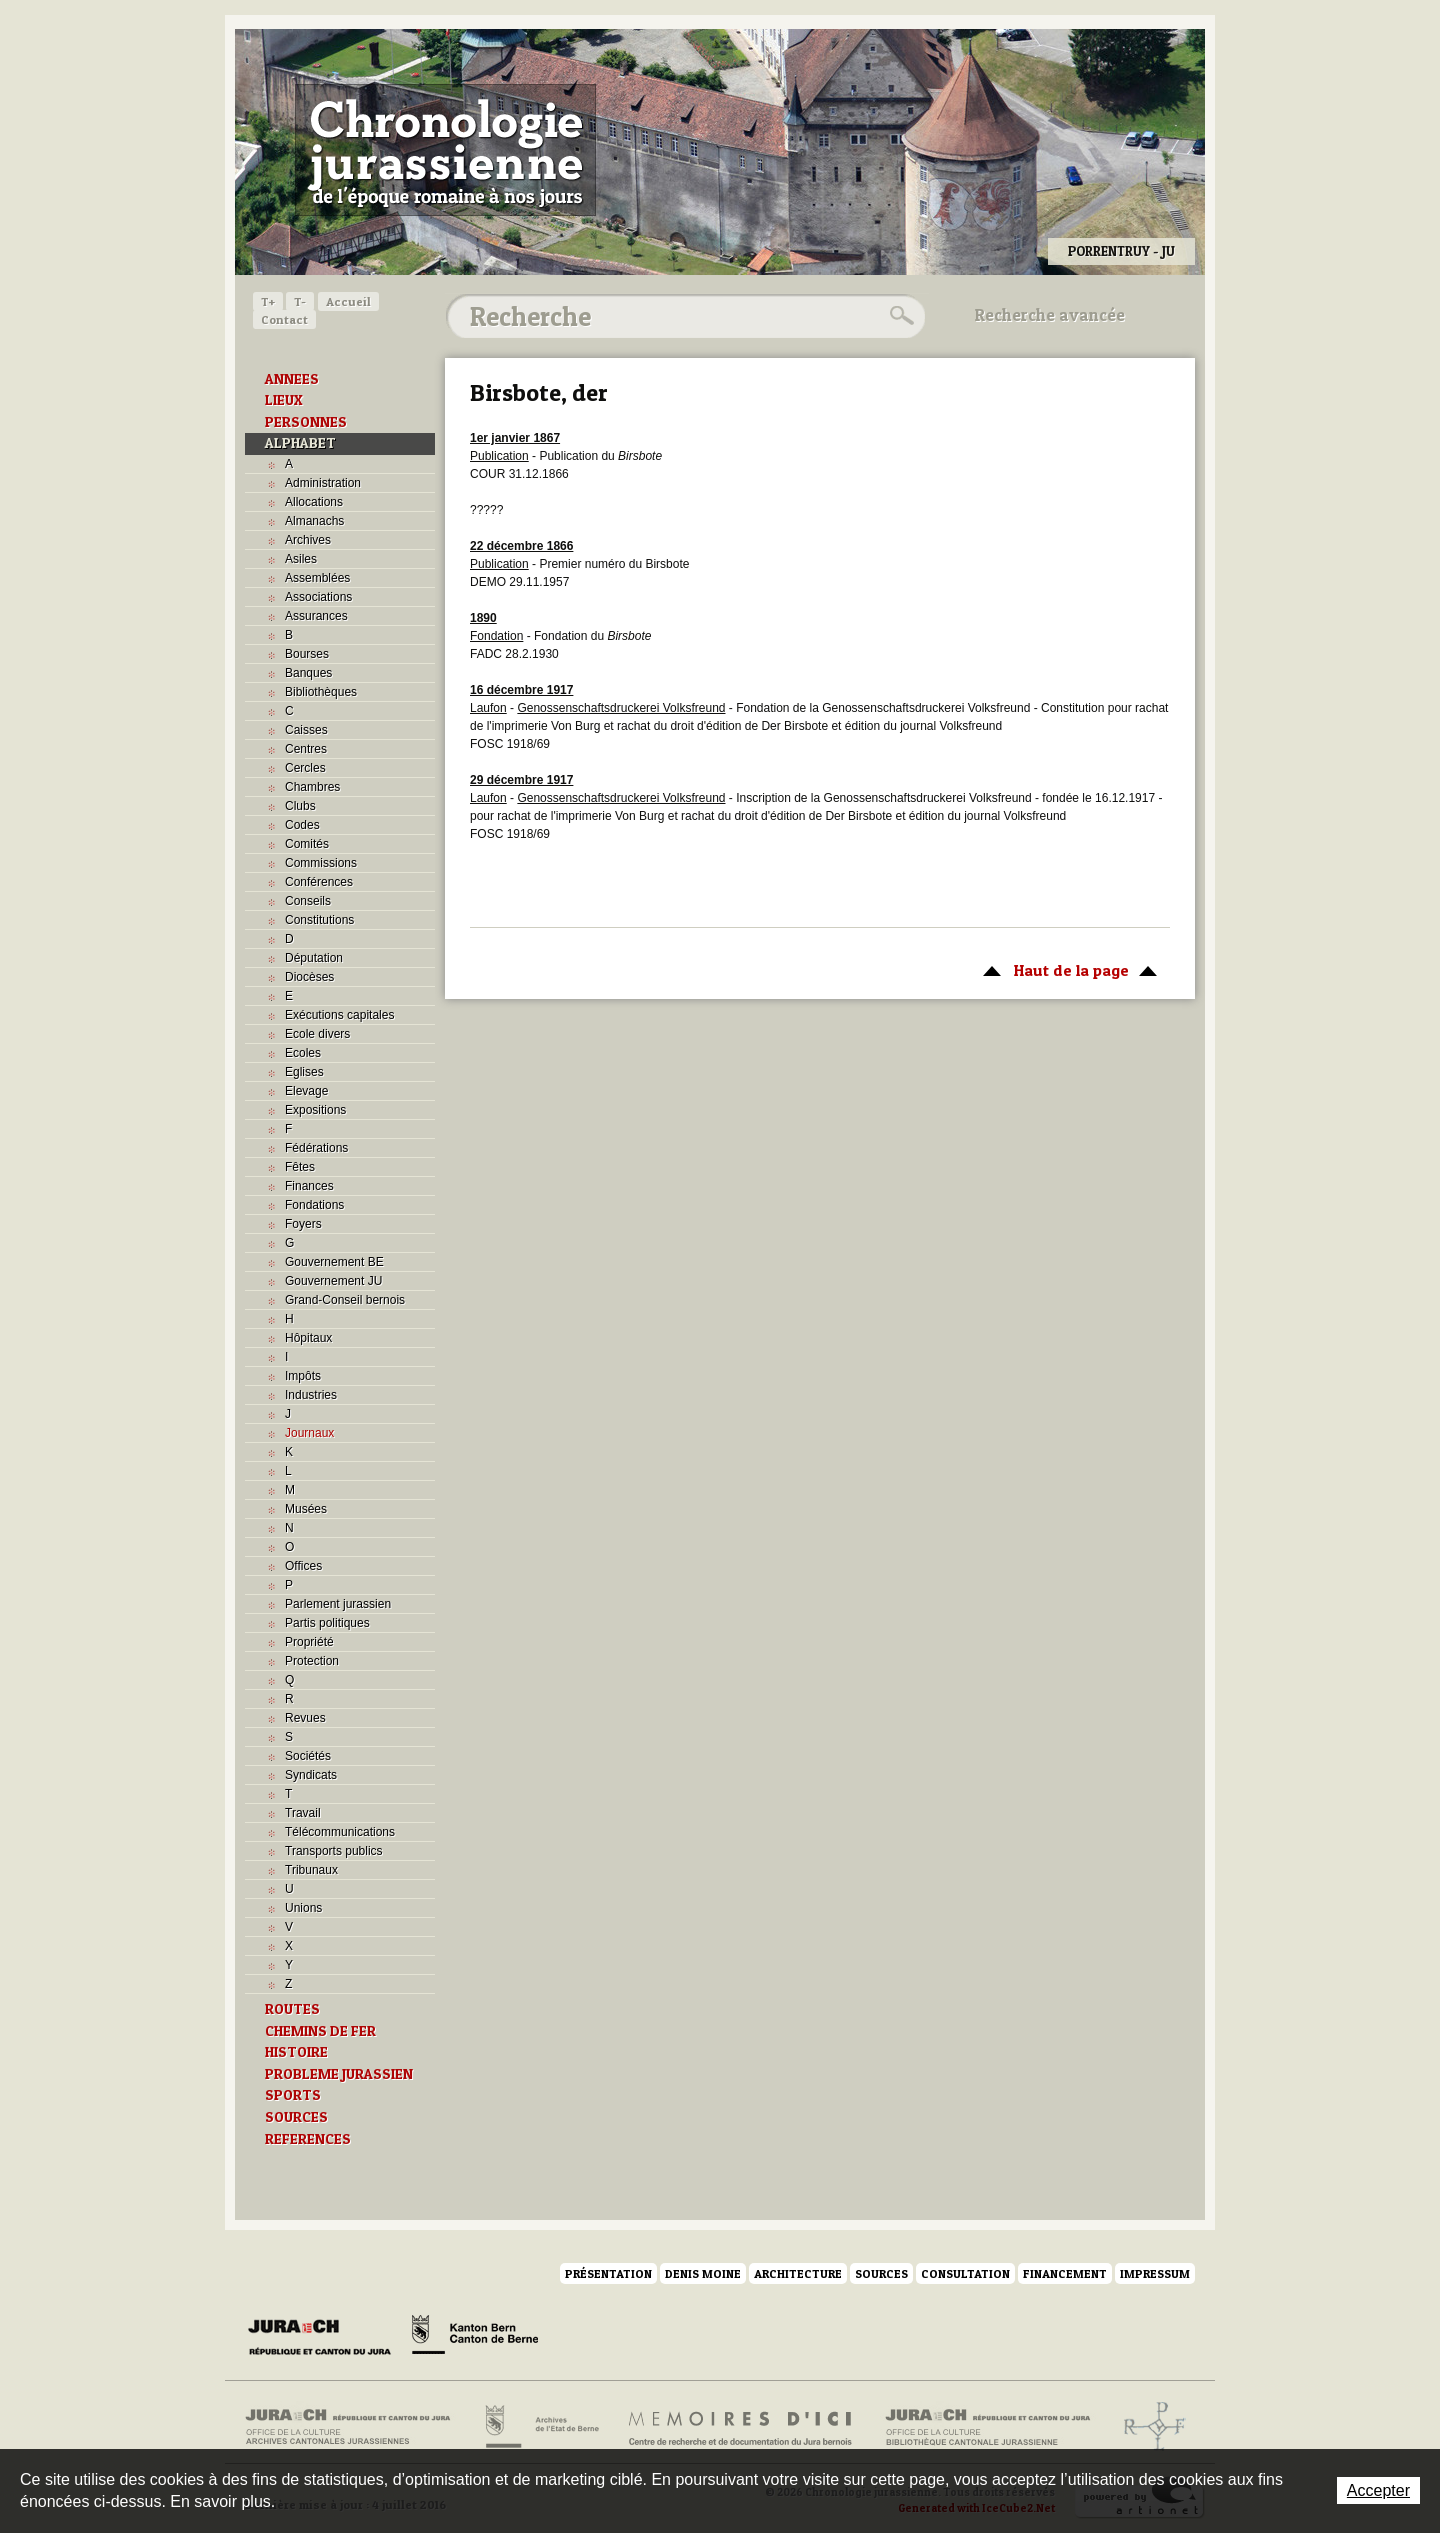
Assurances (316, 616)
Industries (311, 1395)
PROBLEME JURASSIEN (339, 2074)
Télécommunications (340, 1832)
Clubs (300, 806)
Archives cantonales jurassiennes (355, 2427)
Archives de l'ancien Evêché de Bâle (1148, 2427)
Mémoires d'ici (741, 2427)
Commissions (321, 863)
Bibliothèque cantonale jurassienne (988, 2427)
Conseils (308, 901)
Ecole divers (317, 1034)
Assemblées (317, 578)
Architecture (798, 2273)
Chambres (312, 787)
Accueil (348, 301)
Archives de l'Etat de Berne (540, 2427)
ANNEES (292, 379)
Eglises (304, 1072)
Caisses (306, 730)
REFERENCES (308, 2139)
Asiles (301, 559)
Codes (302, 825)
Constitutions (319, 920)
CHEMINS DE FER (320, 2031)
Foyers (303, 1224)
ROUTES (292, 2009)
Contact (284, 319)
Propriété (309, 1642)
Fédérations (316, 1148)
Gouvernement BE (334, 1262)
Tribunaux (311, 1870)
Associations (318, 597)
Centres (306, 749)
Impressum (1155, 2273)
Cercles (305, 768)
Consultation (965, 2273)
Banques (308, 673)
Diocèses (309, 977)
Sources (881, 2273)
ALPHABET (300, 443)
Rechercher (899, 316)
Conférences (319, 882)
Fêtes (300, 1167)
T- (300, 301)
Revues (305, 1718)
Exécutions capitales (339, 1015)
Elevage (306, 1091)
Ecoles (303, 1053)
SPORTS (293, 2095)
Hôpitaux (308, 1338)
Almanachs (314, 521)
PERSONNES (306, 422)
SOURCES (296, 2117)
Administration (323, 483)
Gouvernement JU (333, 1281)
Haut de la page (1066, 969)
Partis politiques (327, 1623)
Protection (312, 1661)
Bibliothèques (321, 692)
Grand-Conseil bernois (345, 1300)
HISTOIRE (296, 2052)
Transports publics (334, 1851)
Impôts (303, 1376)
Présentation (608, 2273)
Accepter (1378, 2490)
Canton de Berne (475, 2338)
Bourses (307, 654)
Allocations (314, 502)
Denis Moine (703, 2273)
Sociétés (308, 1756)
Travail (303, 1813)
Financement (1065, 2273)
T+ (268, 301)
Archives (308, 540)
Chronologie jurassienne (445, 150)
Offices (303, 1566)
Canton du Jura (325, 2338)
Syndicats (311, 1775)
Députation (314, 958)
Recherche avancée (1050, 315)
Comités (307, 844)
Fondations (314, 1205)
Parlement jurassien (338, 1604)
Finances (309, 1186)
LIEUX (284, 400)
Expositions (315, 1110)
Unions (303, 1908)
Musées (306, 1509)
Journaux (309, 1433)
